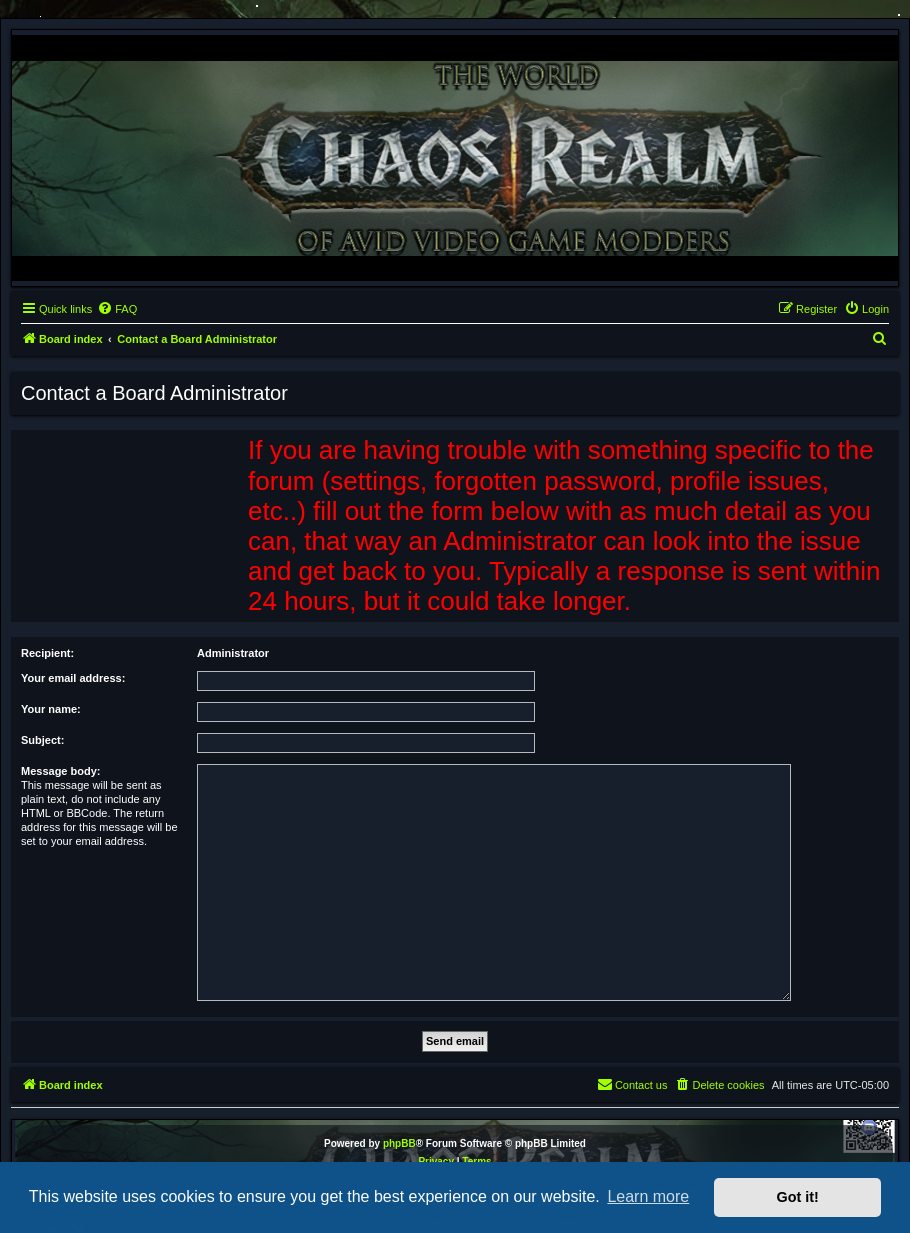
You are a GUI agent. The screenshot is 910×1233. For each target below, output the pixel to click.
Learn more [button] (648, 1196)
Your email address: (73, 678)
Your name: (51, 709)
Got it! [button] (798, 1197)
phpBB (399, 1143)
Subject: (42, 740)
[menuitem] (117, 309)
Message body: (60, 771)
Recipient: (47, 653)
